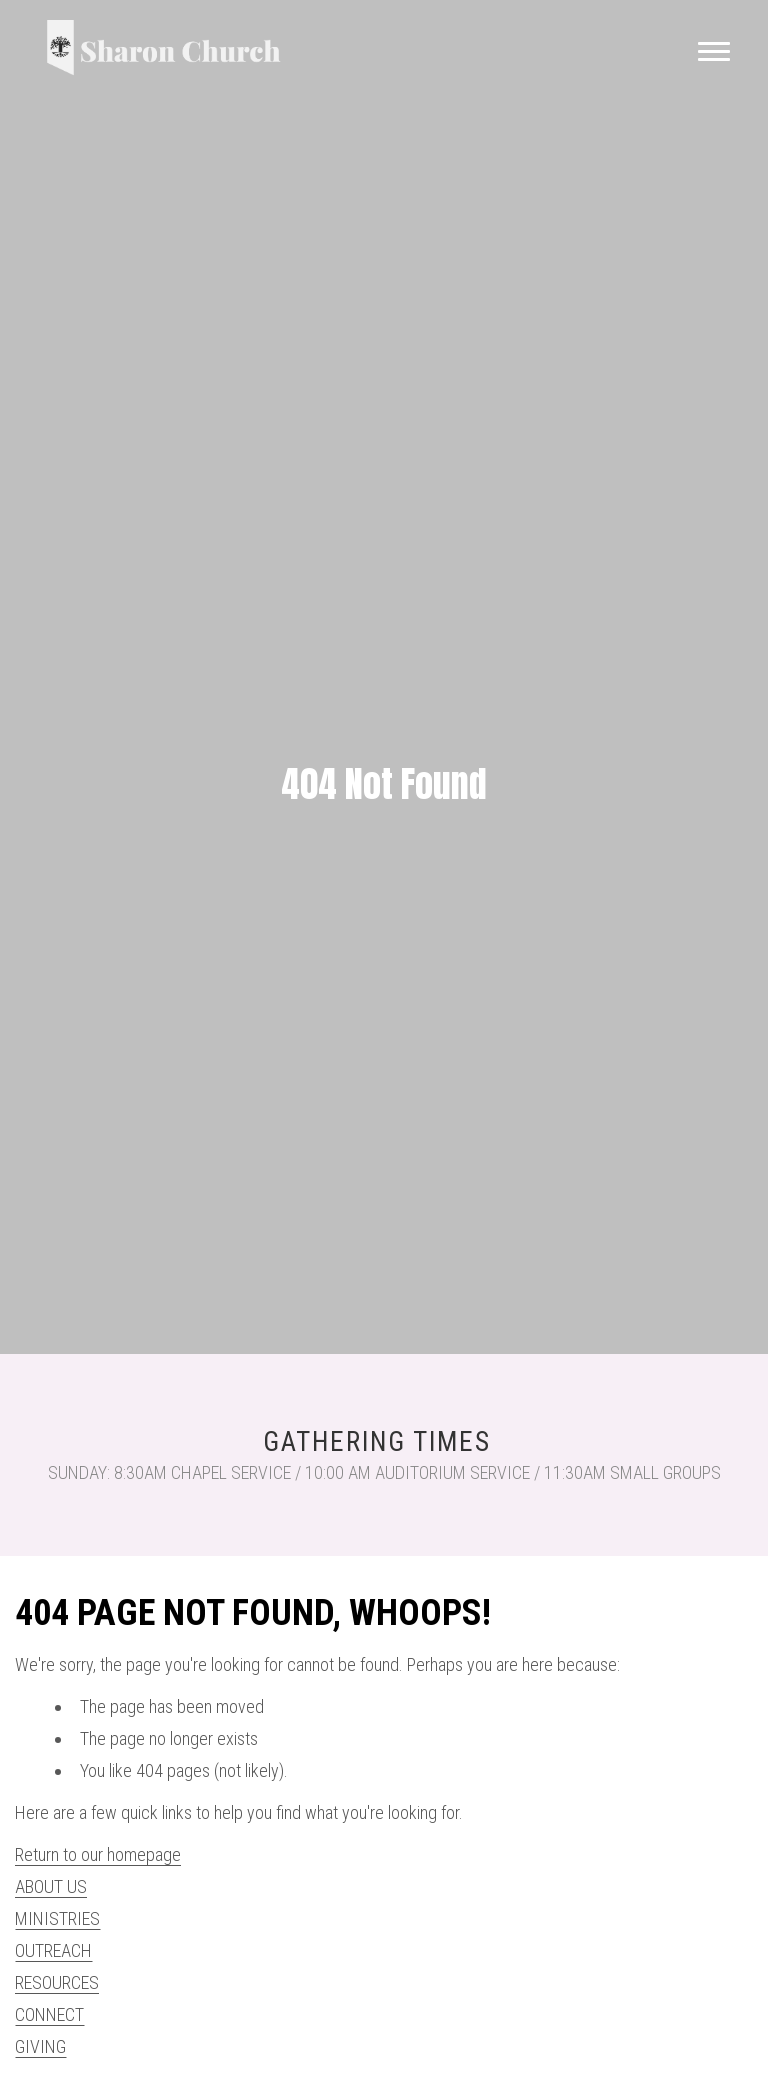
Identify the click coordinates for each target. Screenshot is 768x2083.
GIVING (40, 2046)
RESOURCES (57, 1982)
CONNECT (49, 2014)
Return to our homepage (98, 1854)
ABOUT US (51, 1886)
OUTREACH (53, 1950)
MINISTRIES (57, 1918)
